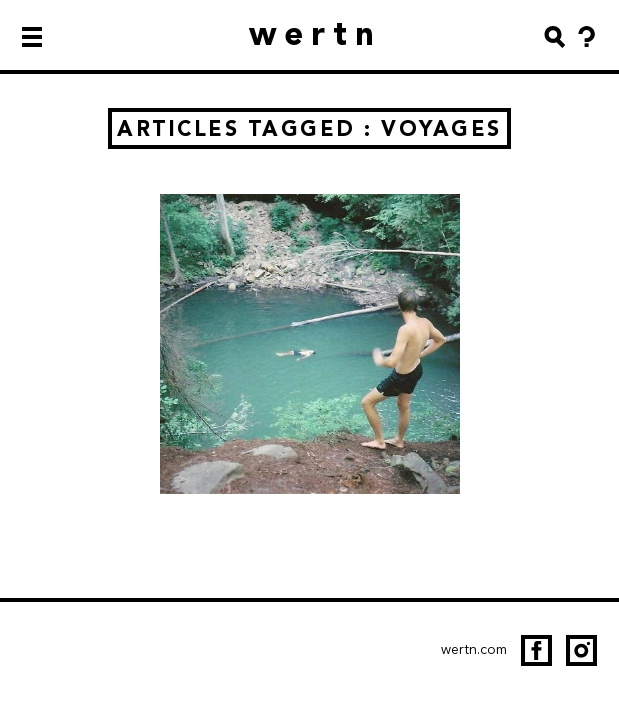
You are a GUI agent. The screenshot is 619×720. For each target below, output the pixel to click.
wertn (315, 33)
